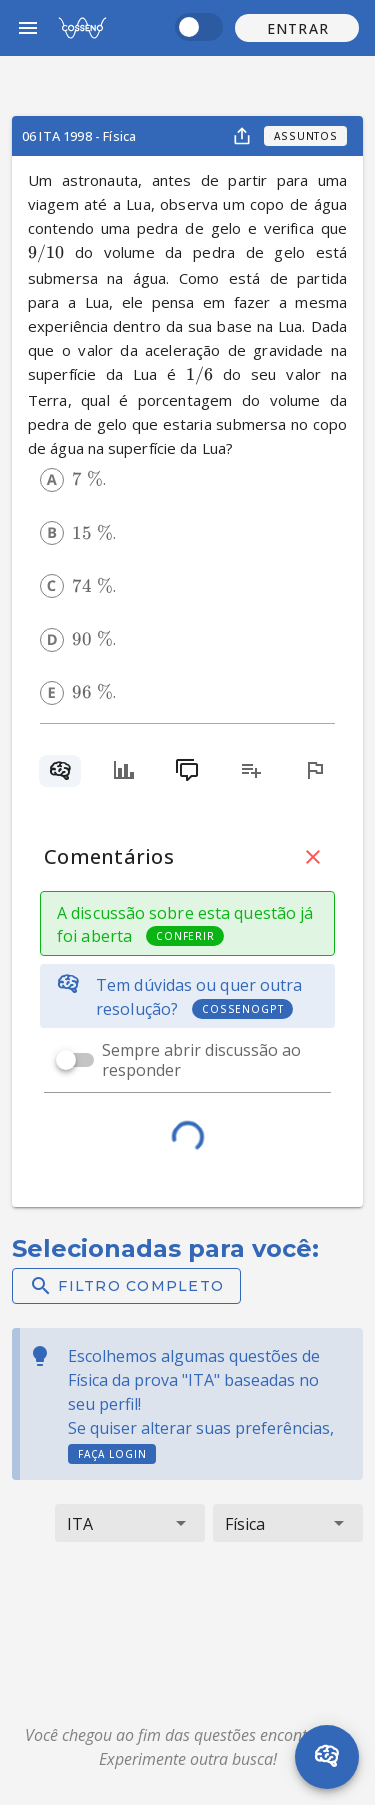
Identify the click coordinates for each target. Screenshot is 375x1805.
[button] (297, 28)
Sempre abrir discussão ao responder (201, 1060)
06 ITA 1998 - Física (79, 136)
